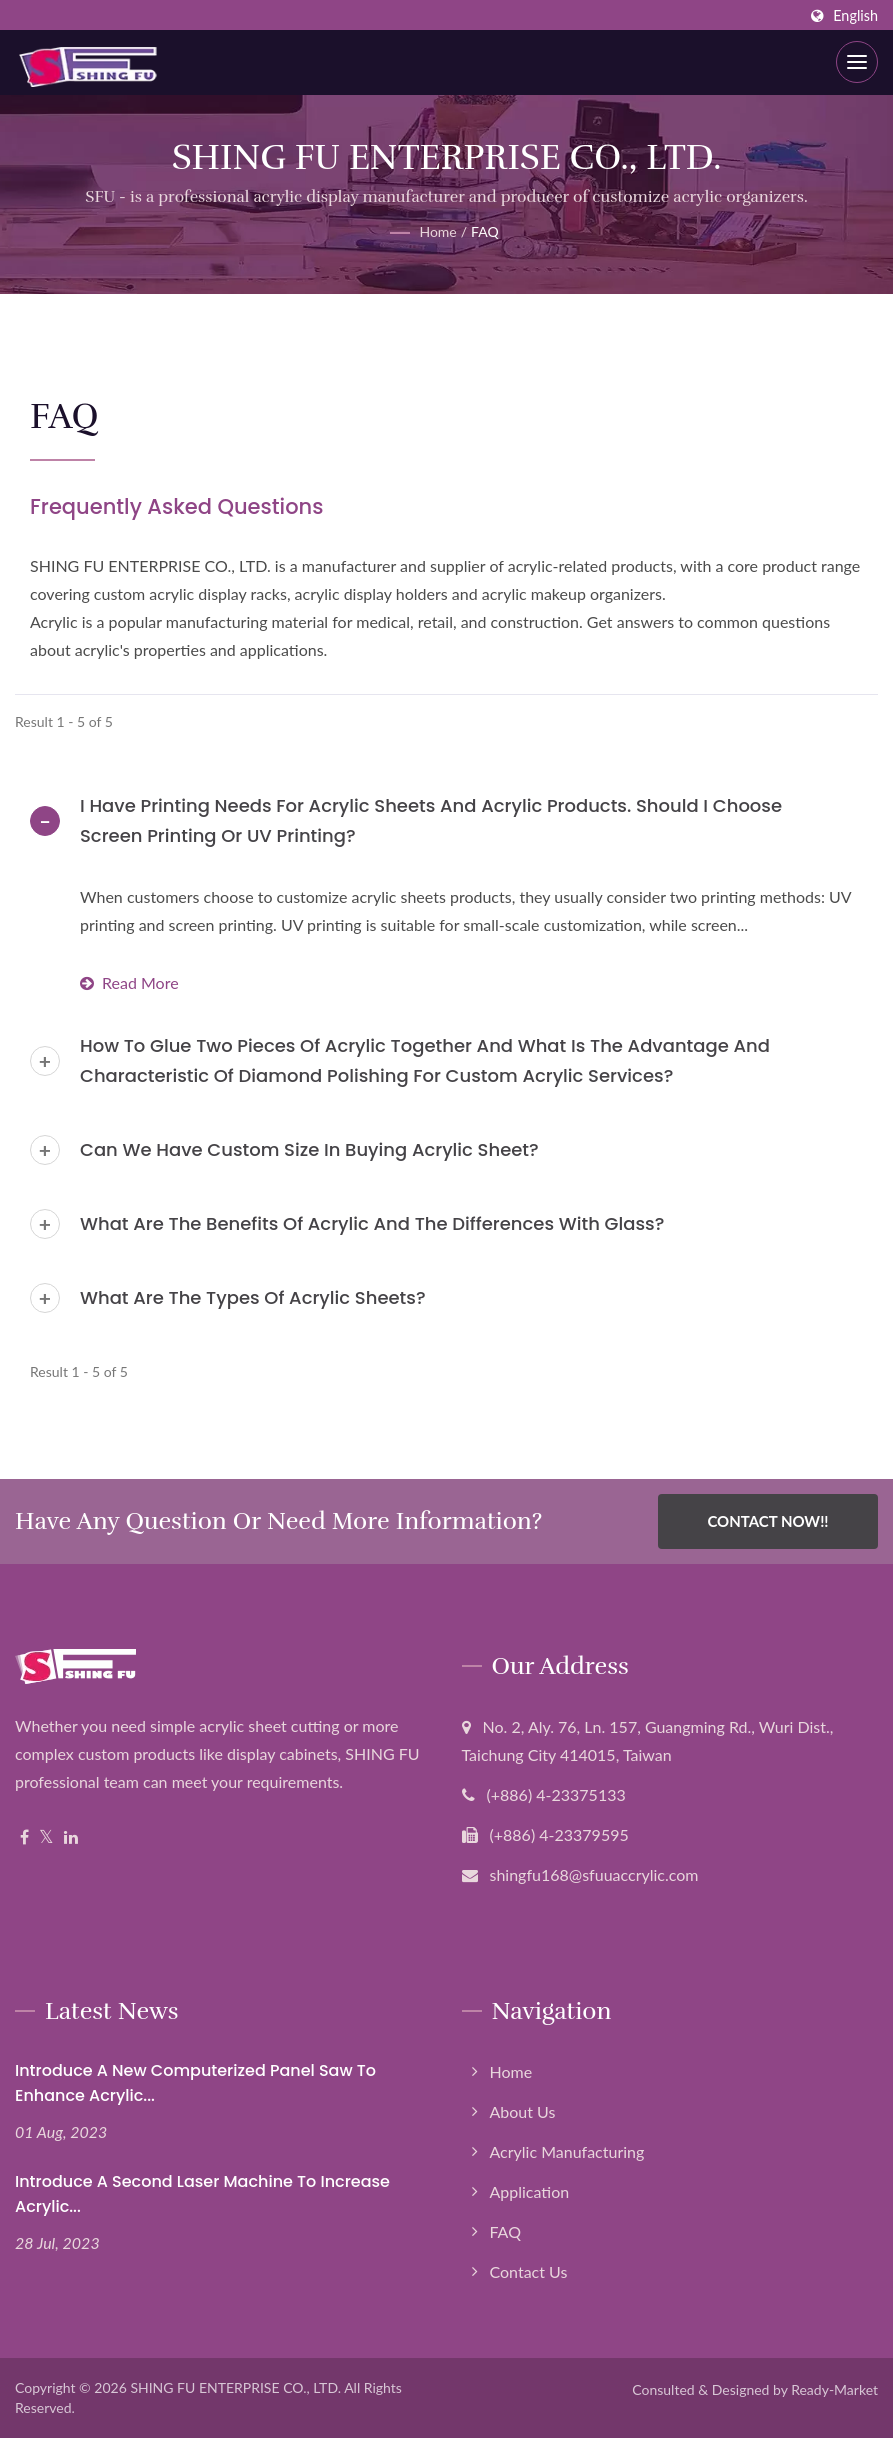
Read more (129, 982)
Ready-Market (834, 2389)
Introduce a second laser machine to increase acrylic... (202, 2194)
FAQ (485, 231)
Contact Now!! (767, 1521)
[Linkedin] (71, 1837)
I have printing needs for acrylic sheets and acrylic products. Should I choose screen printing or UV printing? (431, 820)
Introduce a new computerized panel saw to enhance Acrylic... (195, 2083)
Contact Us (529, 2271)
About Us (523, 2111)
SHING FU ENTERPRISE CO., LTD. (235, 2387)
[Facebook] (24, 1837)
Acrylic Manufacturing (567, 2151)
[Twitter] (46, 1837)
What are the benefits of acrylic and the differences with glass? (372, 1223)
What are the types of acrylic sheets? (253, 1297)
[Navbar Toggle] (857, 62)
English (855, 16)
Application (530, 2191)
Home (437, 231)
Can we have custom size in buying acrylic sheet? (309, 1149)
